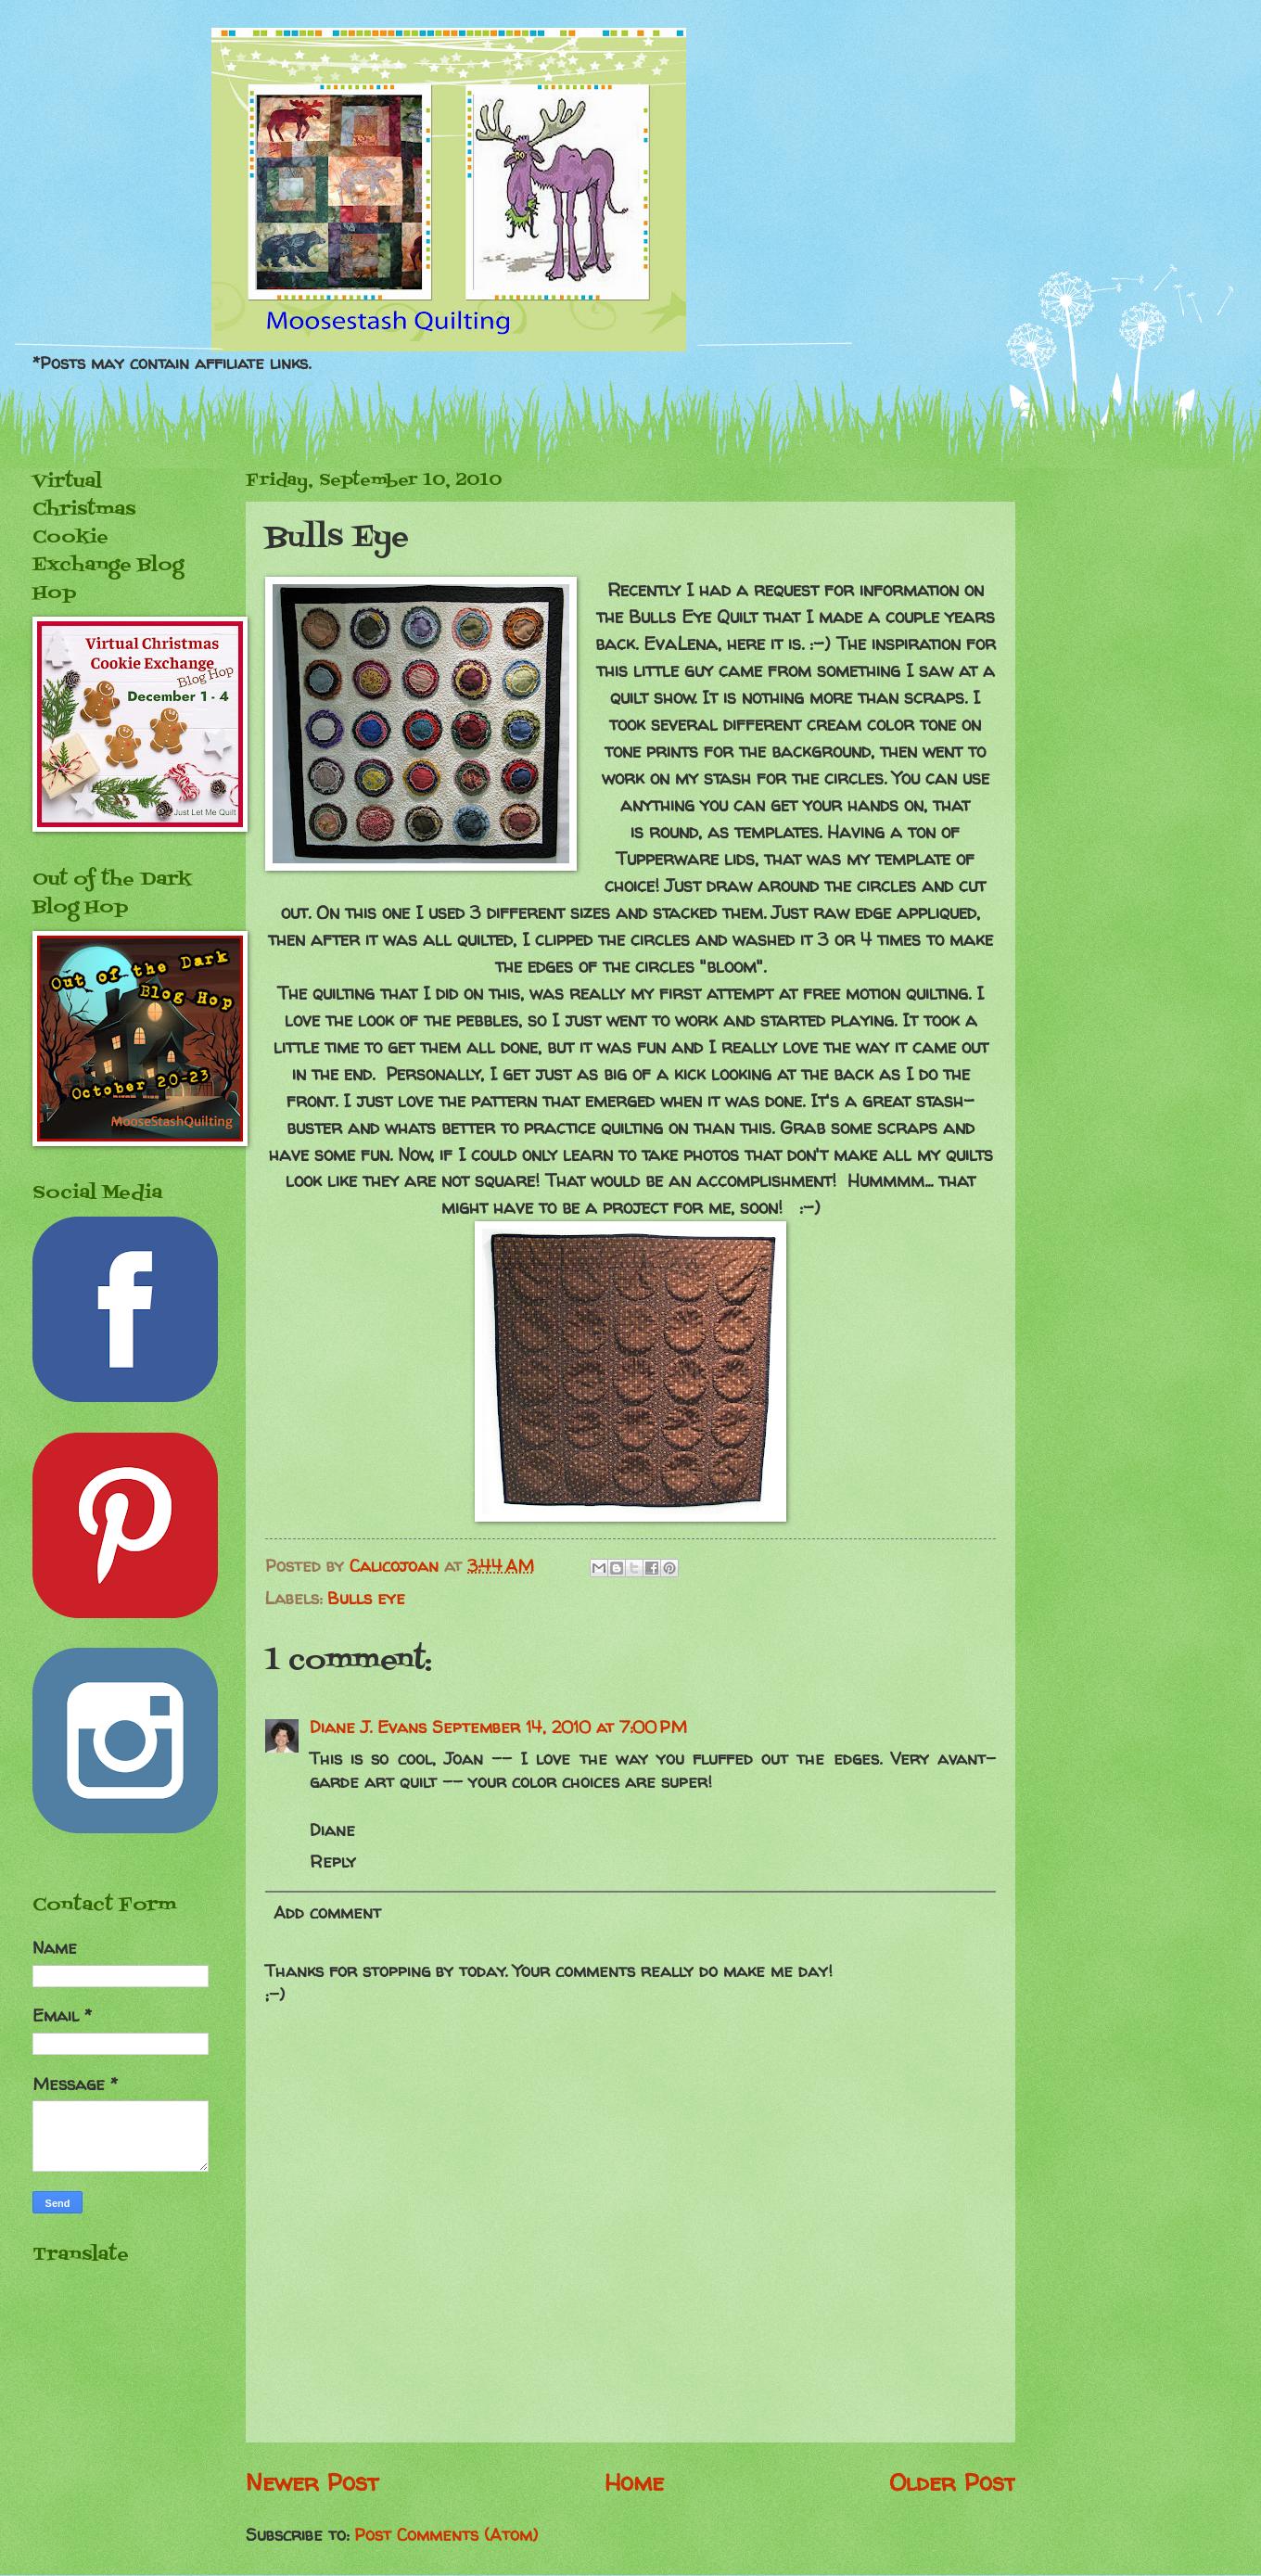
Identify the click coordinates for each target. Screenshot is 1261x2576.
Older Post (952, 2482)
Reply (333, 1861)
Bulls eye (366, 1598)
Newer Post (312, 2482)
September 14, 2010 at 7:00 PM (559, 1727)
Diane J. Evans (368, 1727)
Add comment (327, 1912)
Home (634, 2482)
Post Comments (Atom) (446, 2534)
